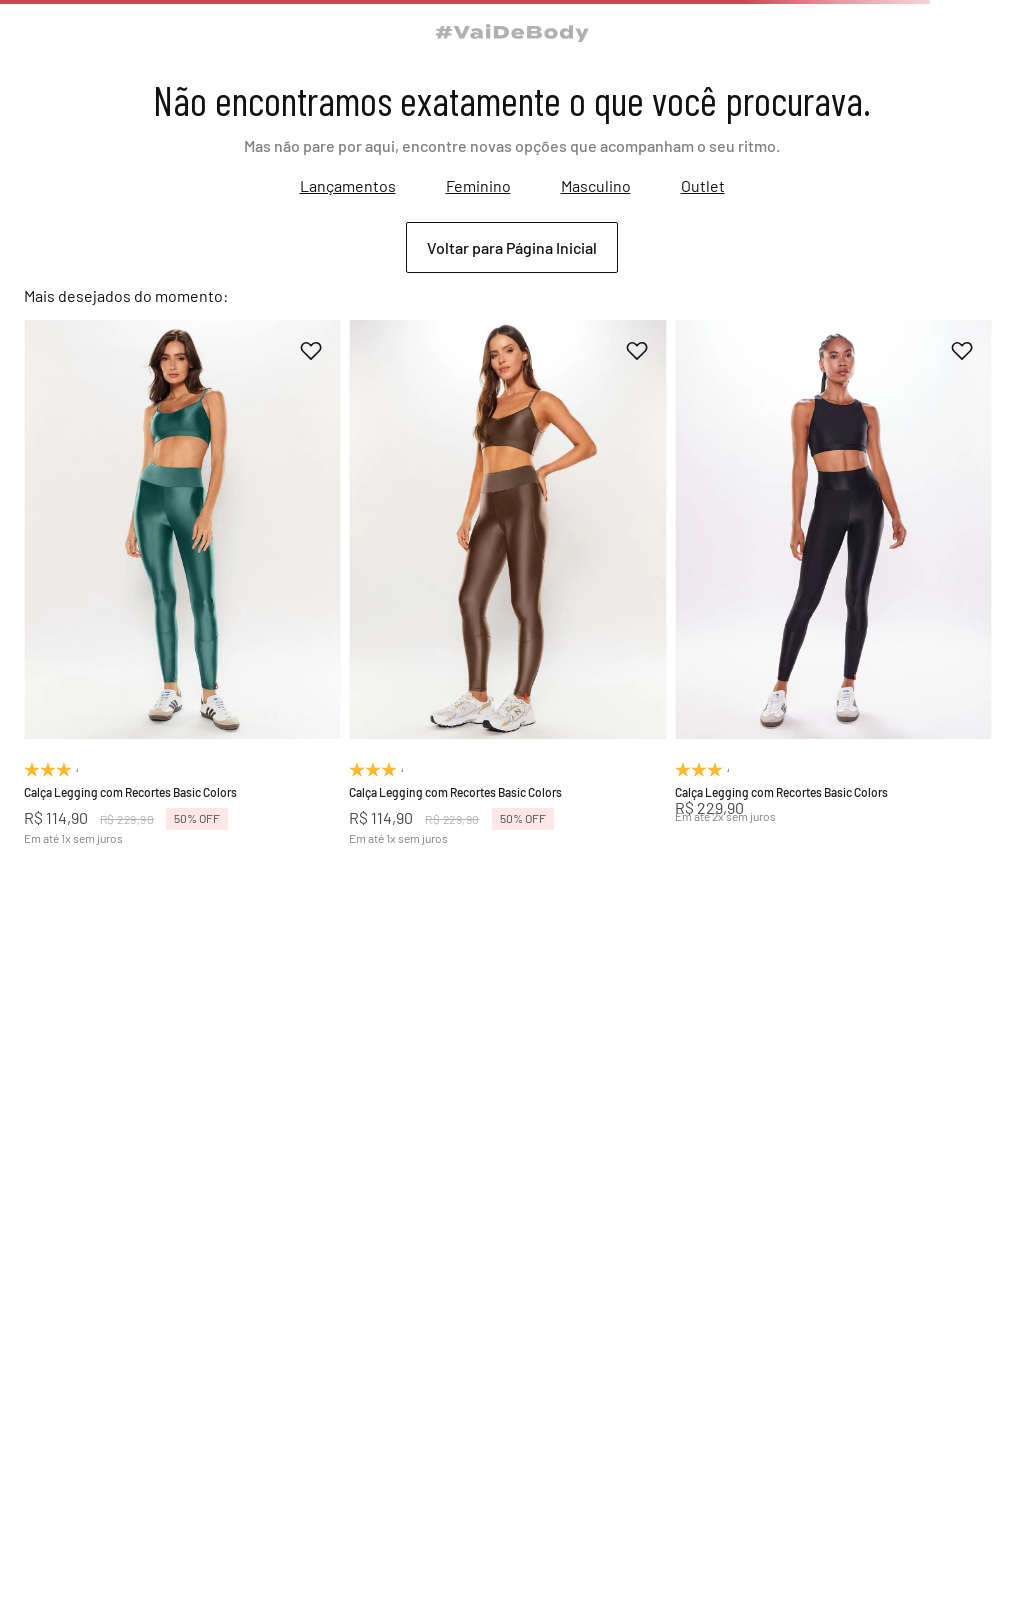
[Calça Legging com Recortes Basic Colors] (182, 582)
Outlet (703, 185)
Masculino (596, 185)
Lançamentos (348, 185)
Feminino (478, 185)
